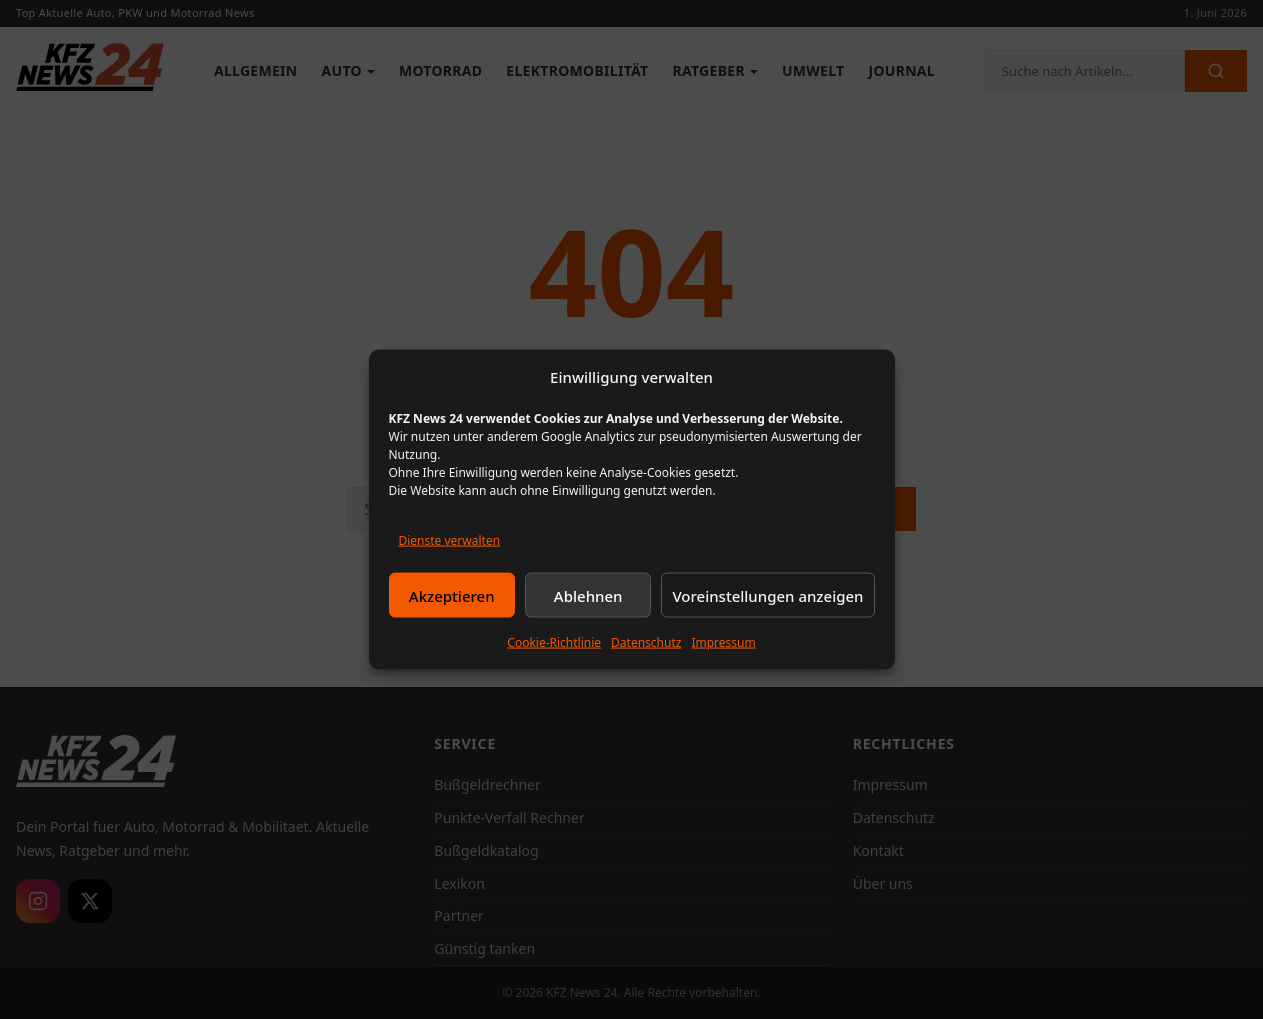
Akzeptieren (452, 595)
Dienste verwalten (450, 540)
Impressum (723, 642)
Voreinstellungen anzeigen (767, 595)
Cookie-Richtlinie (554, 642)
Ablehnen (588, 595)
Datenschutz (646, 642)
